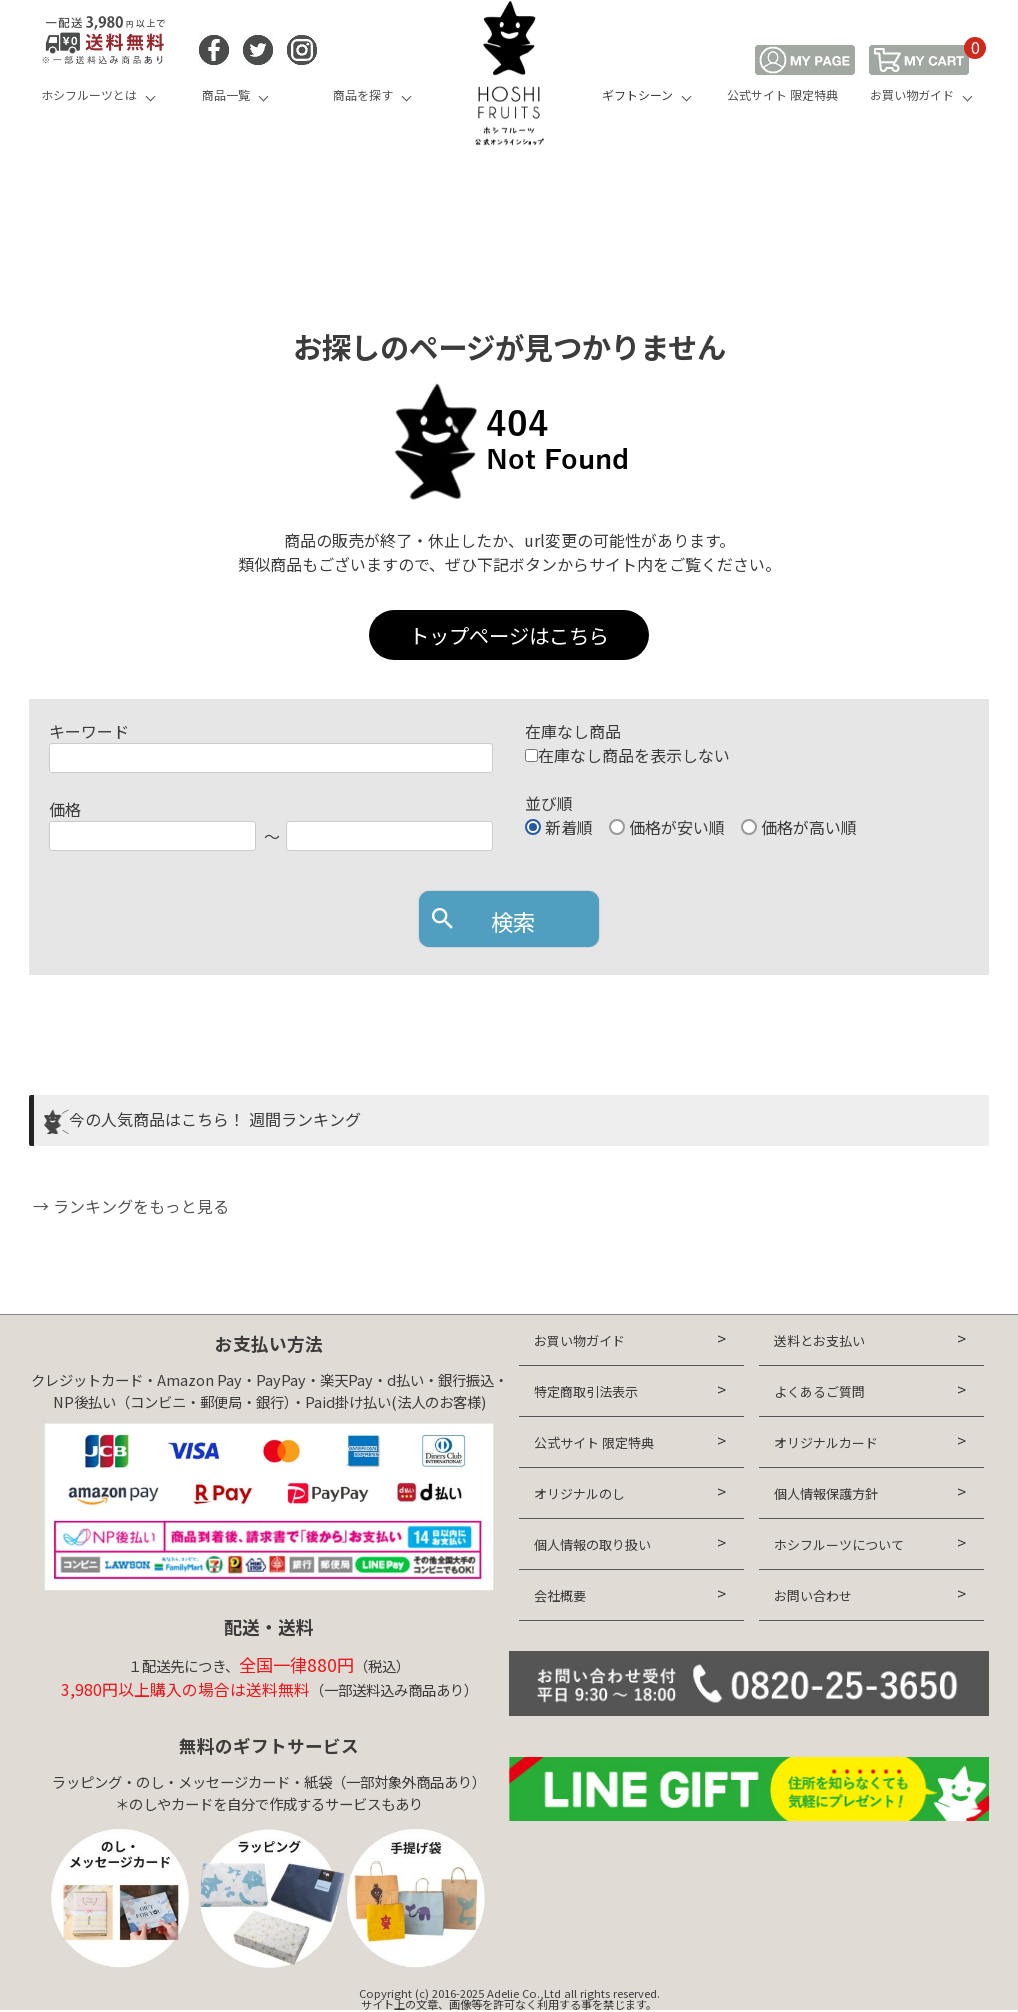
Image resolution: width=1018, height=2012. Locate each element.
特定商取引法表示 (586, 1391)
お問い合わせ (813, 1595)
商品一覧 (226, 94)
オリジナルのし (579, 1493)
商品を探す (363, 94)
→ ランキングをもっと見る (129, 1206)
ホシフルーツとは (89, 94)
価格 (65, 809)
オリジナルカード (826, 1442)
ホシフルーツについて (839, 1544)
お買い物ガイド (912, 94)
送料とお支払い (819, 1340)
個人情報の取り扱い (592, 1544)
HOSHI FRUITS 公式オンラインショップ (509, 75)
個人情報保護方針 (826, 1493)
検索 (513, 921)
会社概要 (560, 1595)
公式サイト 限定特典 (782, 94)
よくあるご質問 (819, 1391)
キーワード (89, 731)
